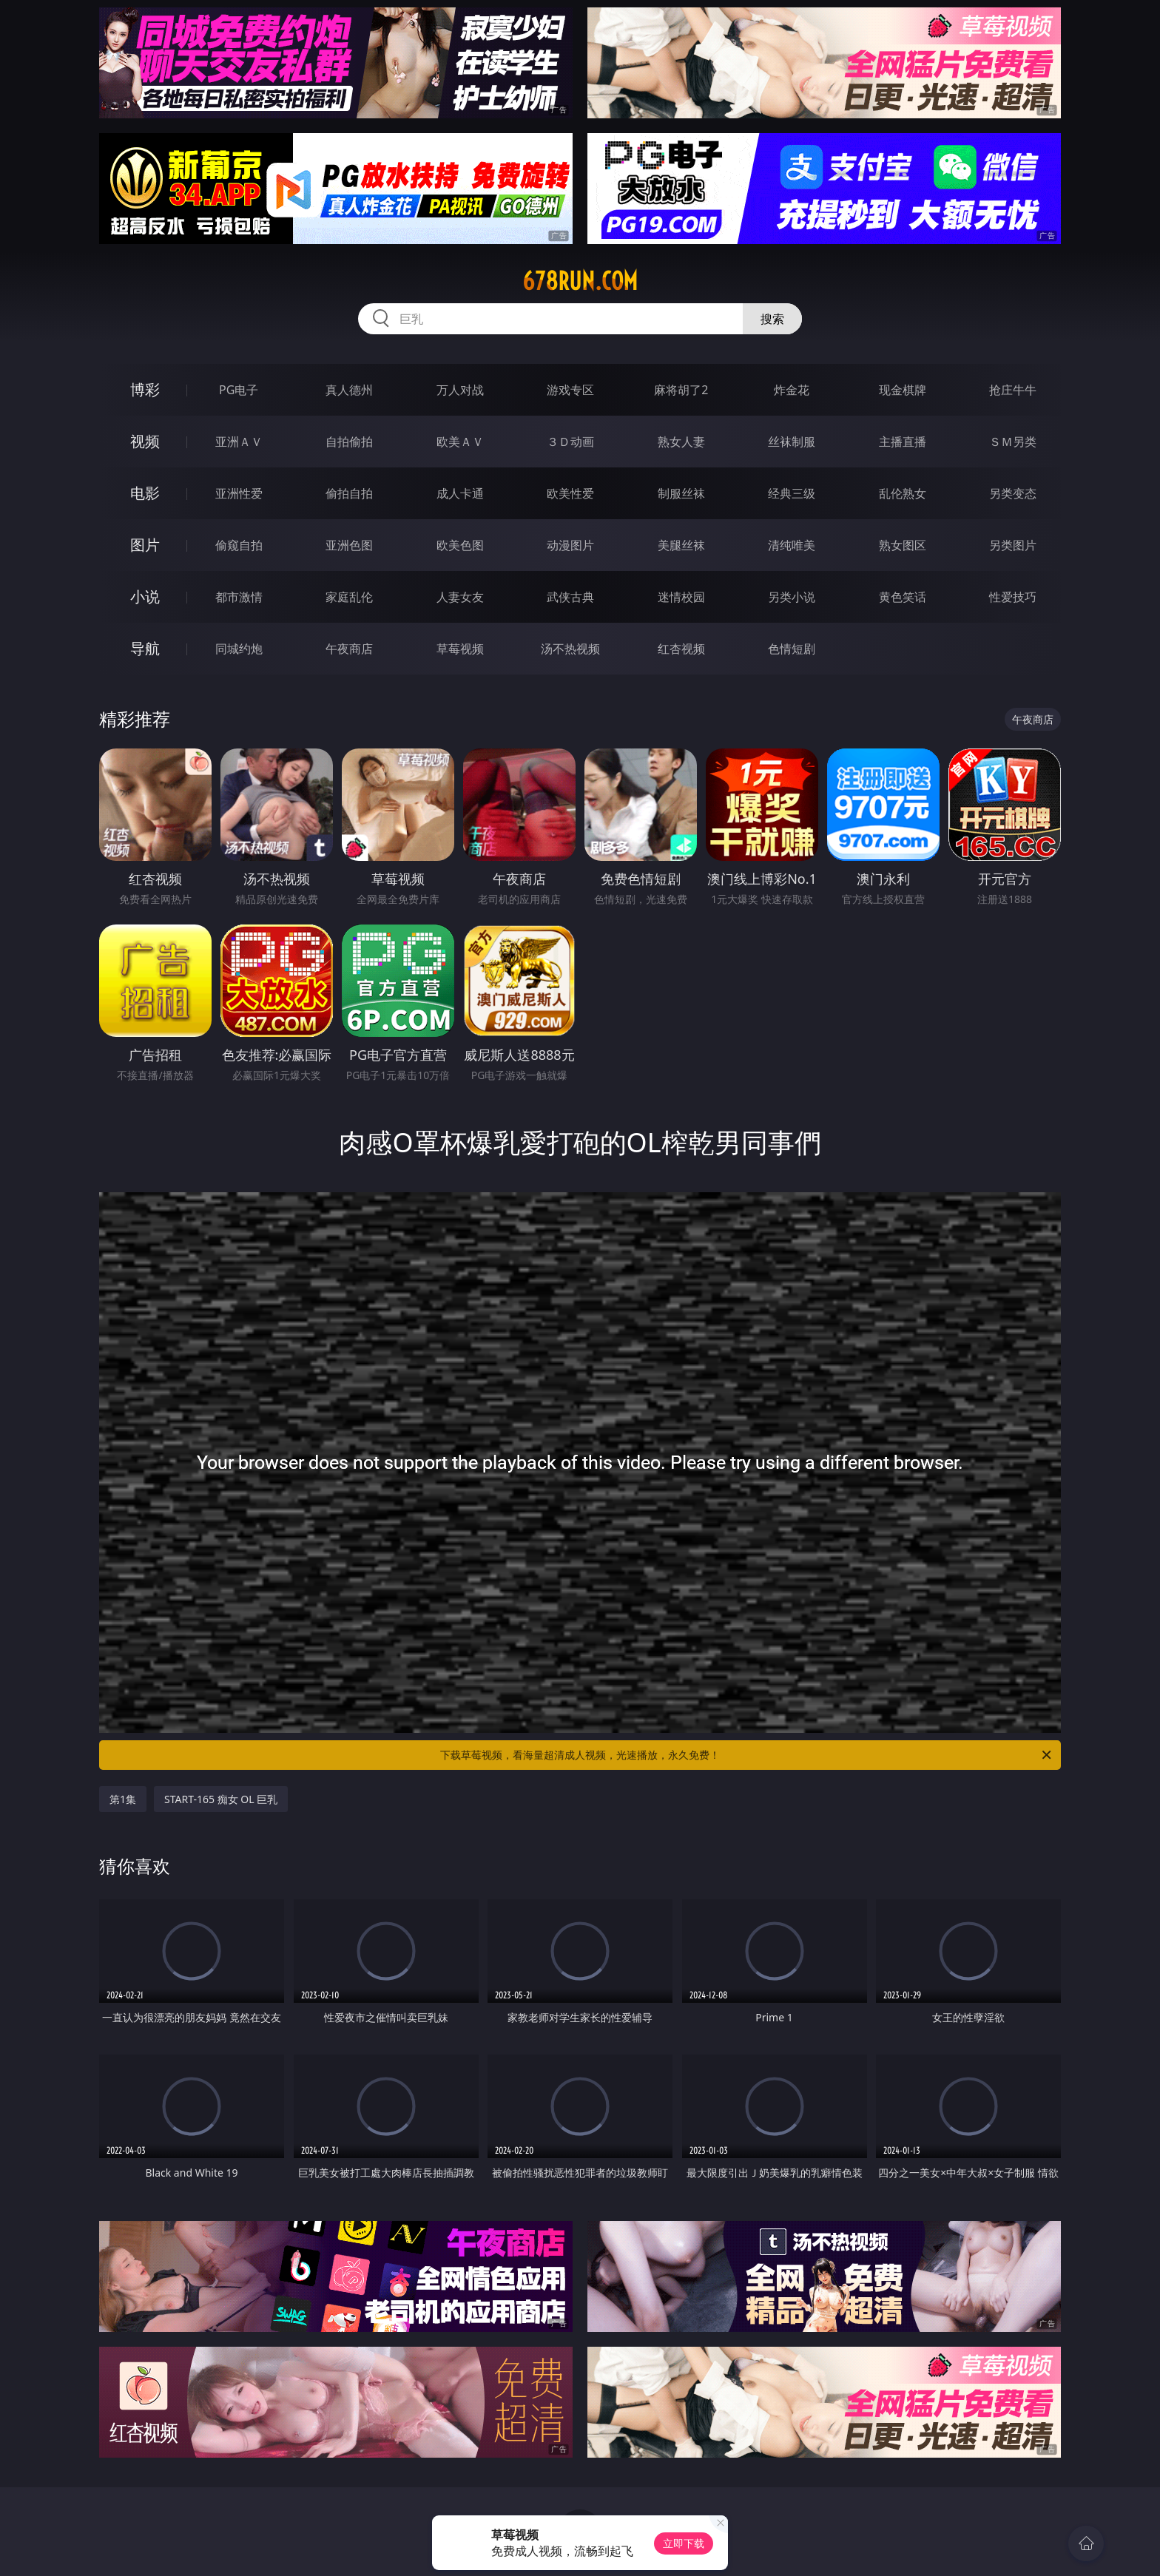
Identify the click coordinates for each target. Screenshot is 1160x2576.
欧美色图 (460, 545)
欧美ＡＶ (460, 441)
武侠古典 (570, 597)
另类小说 (791, 597)
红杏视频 (681, 648)
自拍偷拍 (349, 441)
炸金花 (791, 390)
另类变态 (1012, 493)
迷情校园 (681, 597)
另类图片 (1012, 545)
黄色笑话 (902, 597)
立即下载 (683, 2543)
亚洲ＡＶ (239, 441)
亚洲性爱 (239, 493)
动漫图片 (570, 545)
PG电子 (238, 390)
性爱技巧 (1012, 597)
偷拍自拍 (349, 493)
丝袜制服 (791, 441)
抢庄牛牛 (1012, 390)
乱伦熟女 (902, 493)
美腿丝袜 (681, 545)
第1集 (122, 1799)
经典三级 (791, 493)
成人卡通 (460, 493)
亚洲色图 (349, 545)
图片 (145, 545)
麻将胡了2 (681, 390)
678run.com (580, 281)
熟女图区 (902, 545)
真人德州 (349, 390)
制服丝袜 (681, 493)
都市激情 (239, 597)
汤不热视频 (570, 648)
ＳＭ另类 (1012, 441)
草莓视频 (460, 648)
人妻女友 (460, 597)
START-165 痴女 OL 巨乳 (220, 1799)
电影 (145, 493)
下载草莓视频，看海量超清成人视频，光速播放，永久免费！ (746, 1755)
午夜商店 (349, 648)
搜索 (772, 319)
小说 (145, 596)
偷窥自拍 (239, 545)
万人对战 (460, 390)
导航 (145, 648)
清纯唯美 (791, 545)
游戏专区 (570, 390)
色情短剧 (791, 648)
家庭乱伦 (349, 597)
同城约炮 (239, 648)
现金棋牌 (902, 390)
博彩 (145, 389)
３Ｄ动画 (570, 441)
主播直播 (902, 441)
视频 (145, 441)
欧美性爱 (570, 493)
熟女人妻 (681, 441)
